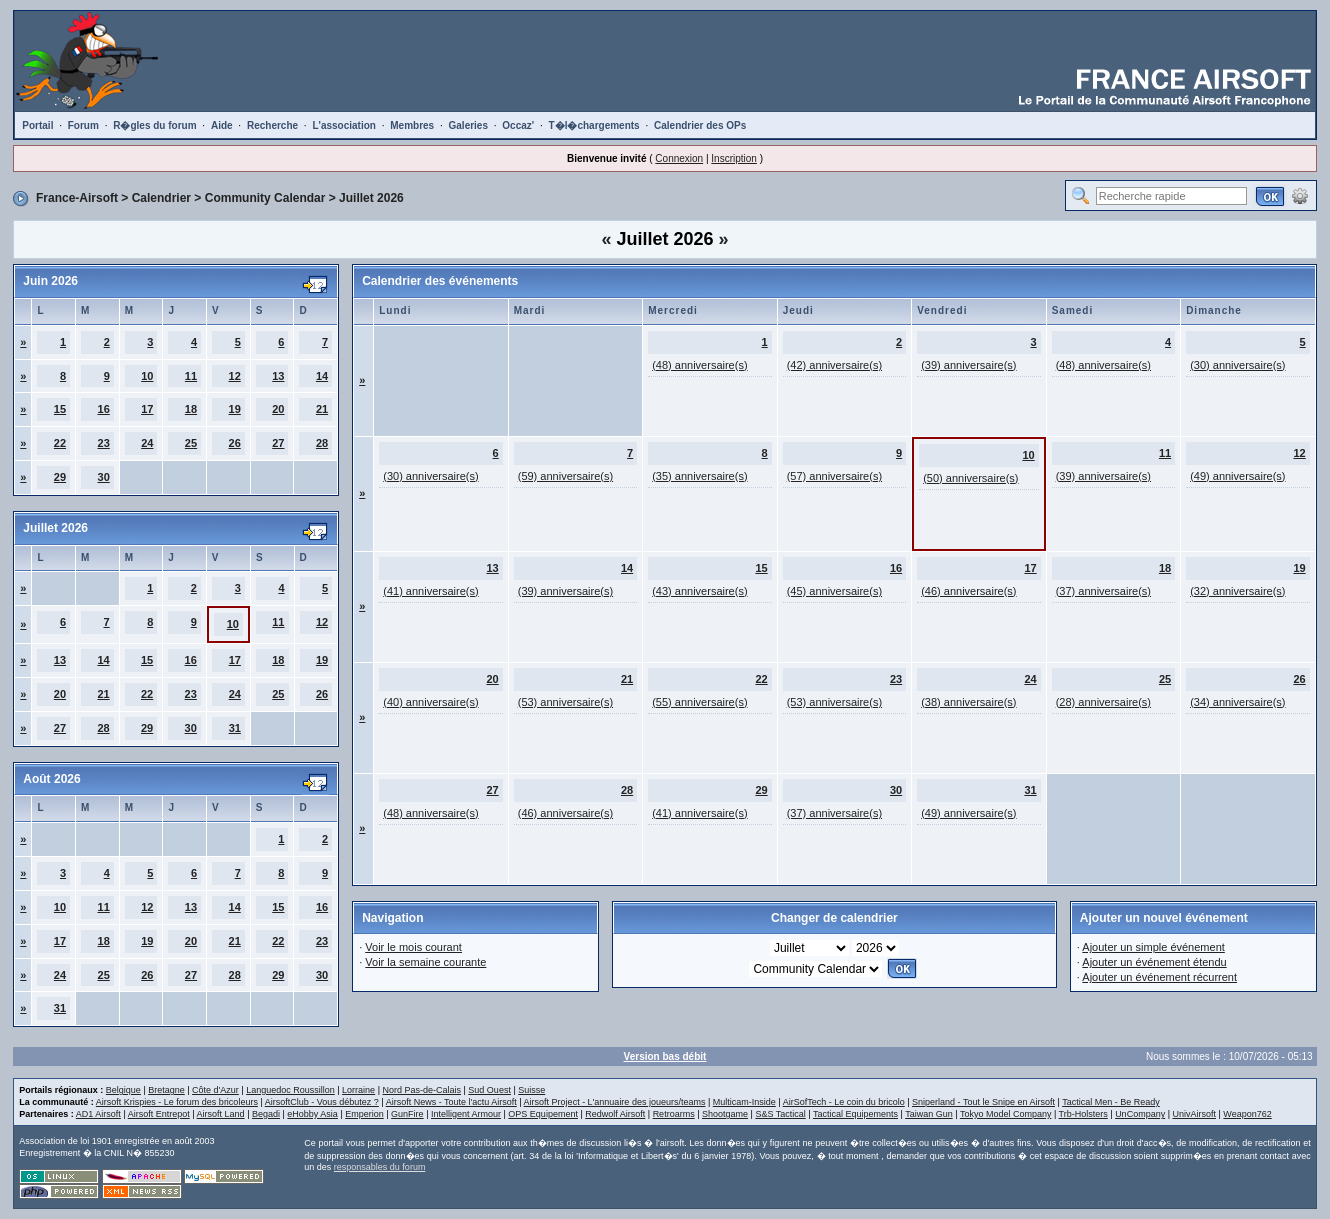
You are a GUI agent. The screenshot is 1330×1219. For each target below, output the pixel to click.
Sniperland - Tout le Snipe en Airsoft (983, 1102)
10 (147, 376)
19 (235, 409)
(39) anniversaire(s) (968, 365)
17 (147, 409)
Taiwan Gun (929, 1114)
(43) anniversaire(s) (699, 591)
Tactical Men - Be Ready (1111, 1102)
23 (104, 443)
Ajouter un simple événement (1153, 947)
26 (235, 443)
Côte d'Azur (215, 1090)
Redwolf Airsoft (615, 1114)
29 (60, 477)
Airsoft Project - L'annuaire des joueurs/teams (615, 1102)
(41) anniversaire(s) (430, 591)
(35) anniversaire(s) (699, 476)
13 (278, 376)
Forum (83, 125)
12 (235, 376)
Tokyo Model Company (1006, 1114)
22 (60, 443)
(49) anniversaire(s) (1237, 476)
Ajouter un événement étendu (1154, 962)
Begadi (266, 1114)
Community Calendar (265, 198)
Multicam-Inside (744, 1102)
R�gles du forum (154, 125)
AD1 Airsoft (98, 1114)
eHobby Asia (312, 1114)
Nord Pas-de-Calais (421, 1090)
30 (104, 477)
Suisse (531, 1090)
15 (60, 409)
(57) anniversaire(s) (834, 476)
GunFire (407, 1114)
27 (278, 443)
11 (191, 376)
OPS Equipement (543, 1114)
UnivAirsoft (1195, 1114)
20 (278, 409)
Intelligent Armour (466, 1114)
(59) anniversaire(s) (565, 476)
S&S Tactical (780, 1114)
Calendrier (161, 198)
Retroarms (674, 1114)
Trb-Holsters (1083, 1114)
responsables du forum (380, 1167)
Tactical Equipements (855, 1114)
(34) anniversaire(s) (1237, 702)
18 (191, 409)
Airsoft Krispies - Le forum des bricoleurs (177, 1102)
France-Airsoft (77, 198)
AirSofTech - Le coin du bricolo (844, 1102)
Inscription (734, 158)
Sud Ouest (489, 1090)
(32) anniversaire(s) (1237, 591)
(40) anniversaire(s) (430, 702)
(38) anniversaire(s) (968, 702)
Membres (412, 125)
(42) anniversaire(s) (834, 365)
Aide (222, 125)
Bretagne (166, 1090)
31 (235, 728)
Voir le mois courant (413, 947)
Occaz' (518, 125)
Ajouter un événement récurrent (1159, 977)
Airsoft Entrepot (159, 1114)
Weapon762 (1247, 1114)
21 (322, 409)
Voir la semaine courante (425, 962)
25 (191, 443)
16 (104, 409)
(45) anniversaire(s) (834, 591)
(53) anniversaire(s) (565, 702)
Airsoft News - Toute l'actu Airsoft (451, 1102)
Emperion (364, 1114)
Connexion (679, 158)
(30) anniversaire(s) (1237, 365)
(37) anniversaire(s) (1103, 591)
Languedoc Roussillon (290, 1090)
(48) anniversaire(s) (699, 365)
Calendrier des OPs (700, 125)
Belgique (123, 1090)
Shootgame (725, 1114)
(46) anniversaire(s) (968, 591)
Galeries (468, 125)
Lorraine (358, 1090)
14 (322, 376)
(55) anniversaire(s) (699, 702)
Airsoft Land (221, 1114)
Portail (37, 125)
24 (147, 443)
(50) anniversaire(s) (970, 478)
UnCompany (1140, 1114)
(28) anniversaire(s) (1103, 702)
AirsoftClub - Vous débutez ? (322, 1102)
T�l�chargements (594, 125)
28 (322, 443)
